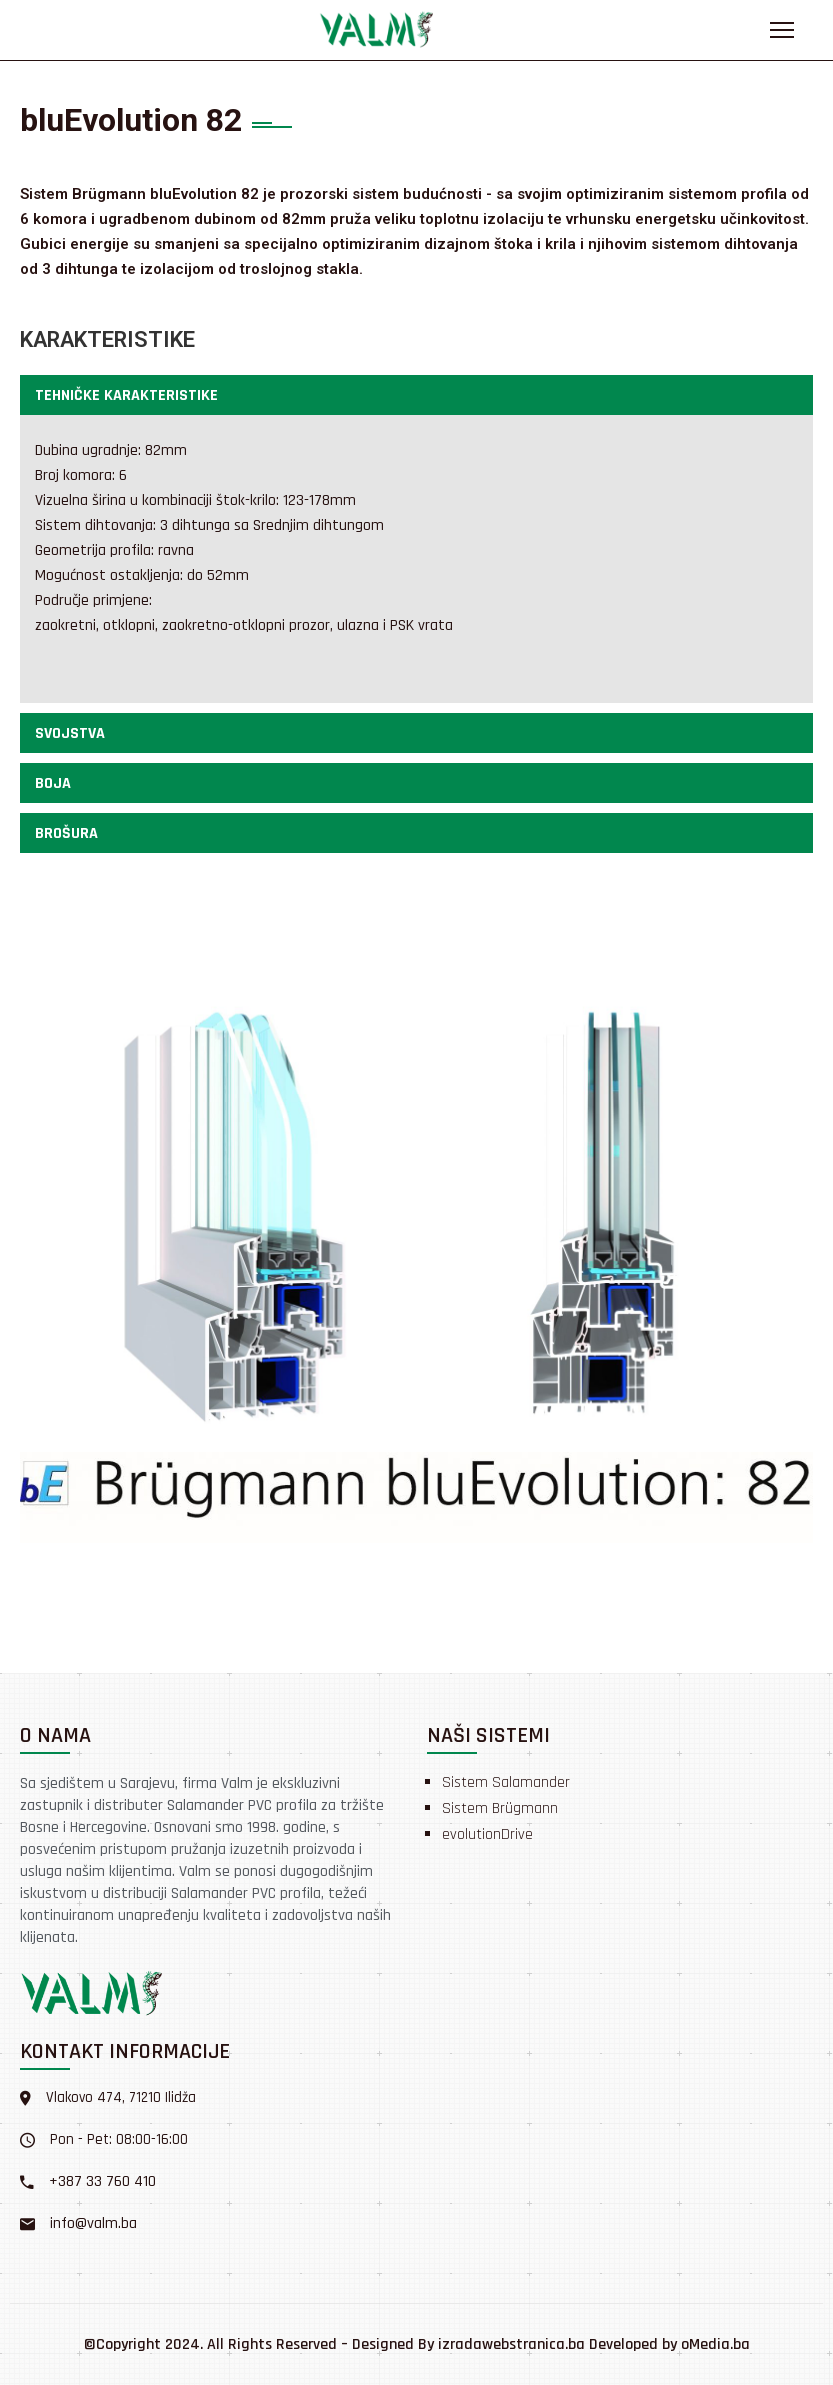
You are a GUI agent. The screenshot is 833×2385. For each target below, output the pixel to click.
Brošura (66, 833)
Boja (53, 783)
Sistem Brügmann (500, 1808)
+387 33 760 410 (102, 2181)
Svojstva (70, 733)
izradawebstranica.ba (511, 2344)
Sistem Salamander (506, 1782)
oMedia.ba (715, 2344)
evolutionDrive (487, 1834)
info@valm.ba (93, 2223)
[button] (416, 395)
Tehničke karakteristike (126, 395)
